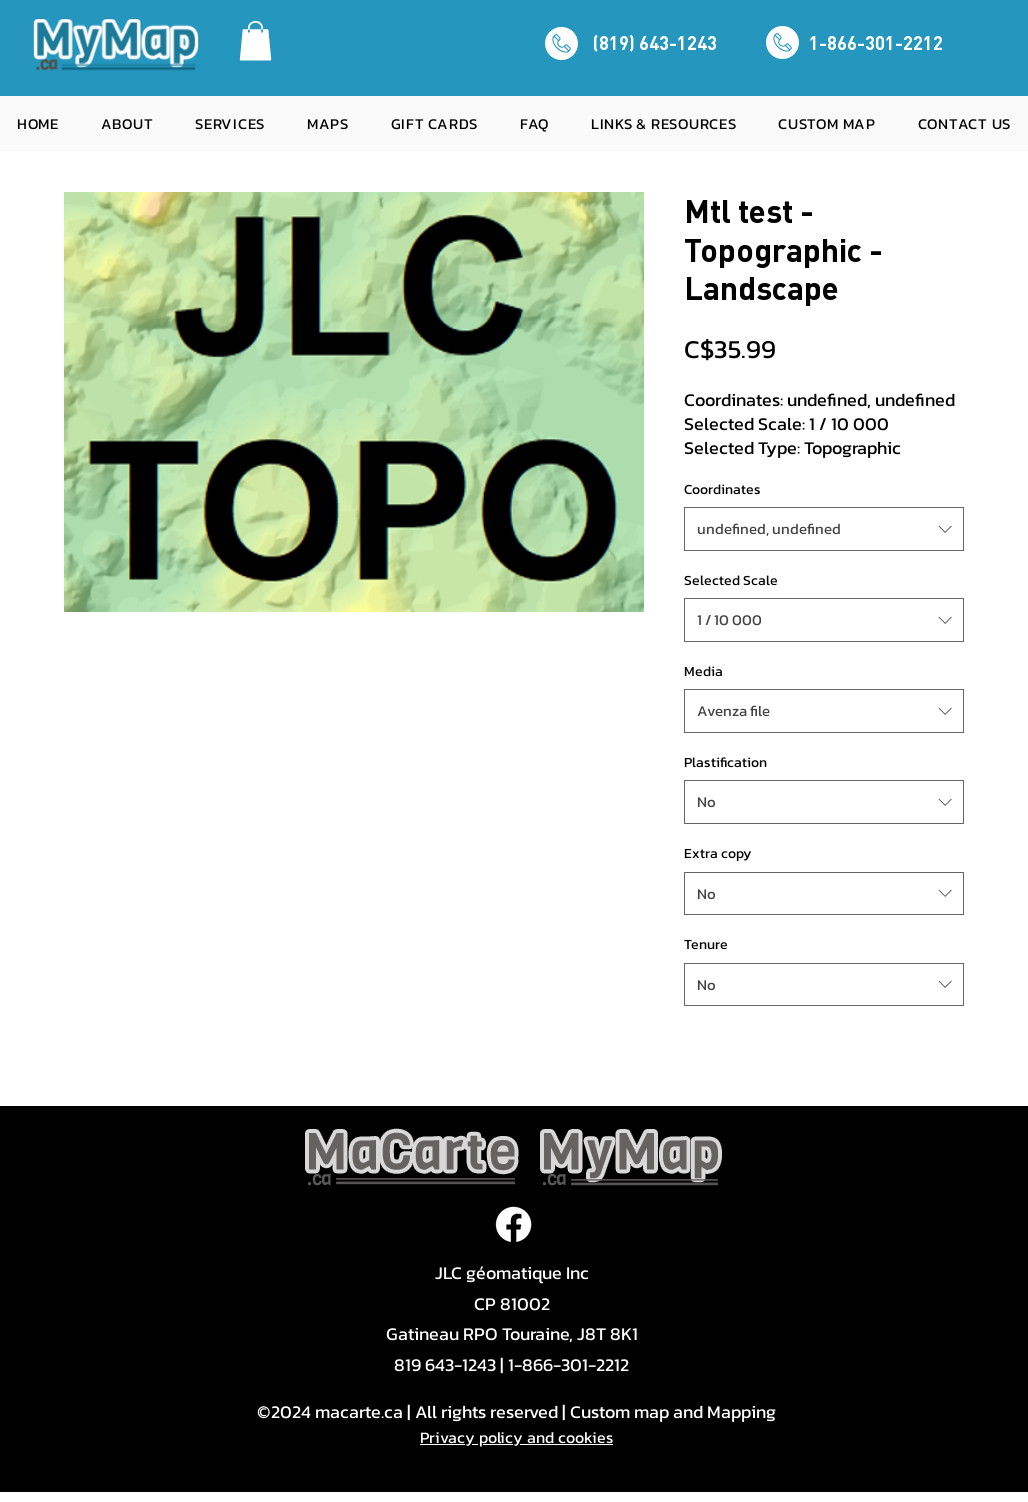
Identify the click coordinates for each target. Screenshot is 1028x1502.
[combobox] (824, 529)
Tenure (706, 944)
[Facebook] (513, 1224)
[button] (255, 40)
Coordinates (722, 489)
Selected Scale (731, 580)
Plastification (725, 762)
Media (703, 671)
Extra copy (717, 853)
